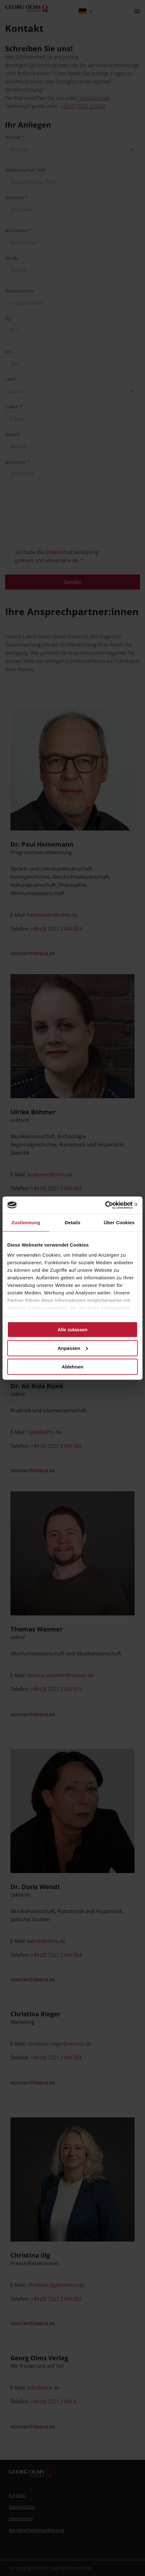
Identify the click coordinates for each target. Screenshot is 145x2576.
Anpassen (73, 1348)
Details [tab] (72, 1222)
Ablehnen (72, 1366)
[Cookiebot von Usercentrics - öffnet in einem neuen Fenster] (110, 1205)
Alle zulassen (72, 1329)
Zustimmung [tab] (26, 1222)
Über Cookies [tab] (119, 1222)
